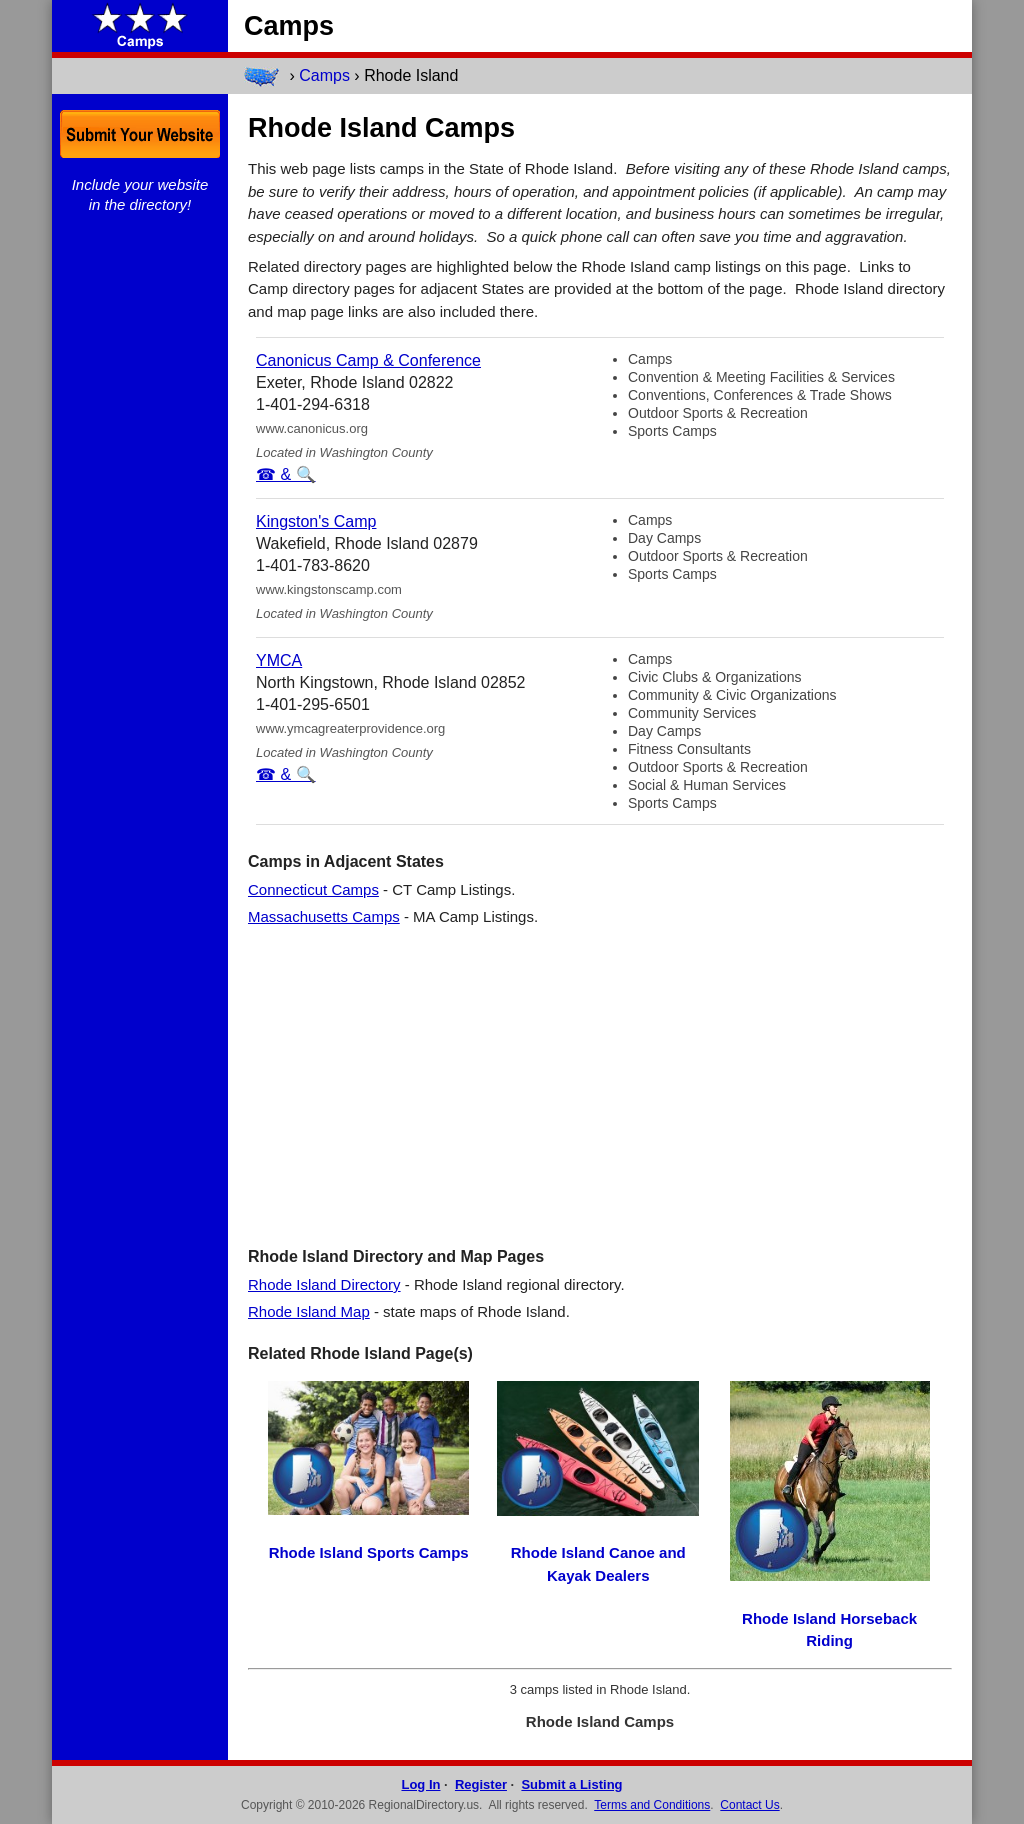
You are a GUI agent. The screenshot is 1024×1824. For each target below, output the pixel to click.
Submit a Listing (571, 1784)
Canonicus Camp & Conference (368, 360)
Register (481, 1784)
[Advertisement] (600, 1086)
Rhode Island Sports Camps (369, 1552)
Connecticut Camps (313, 889)
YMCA (279, 660)
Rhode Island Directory (324, 1284)
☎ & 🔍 (286, 474)
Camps (324, 75)
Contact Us (749, 1805)
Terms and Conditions (652, 1805)
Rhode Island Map (309, 1311)
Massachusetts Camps (324, 916)
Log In (420, 1784)
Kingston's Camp (316, 521)
